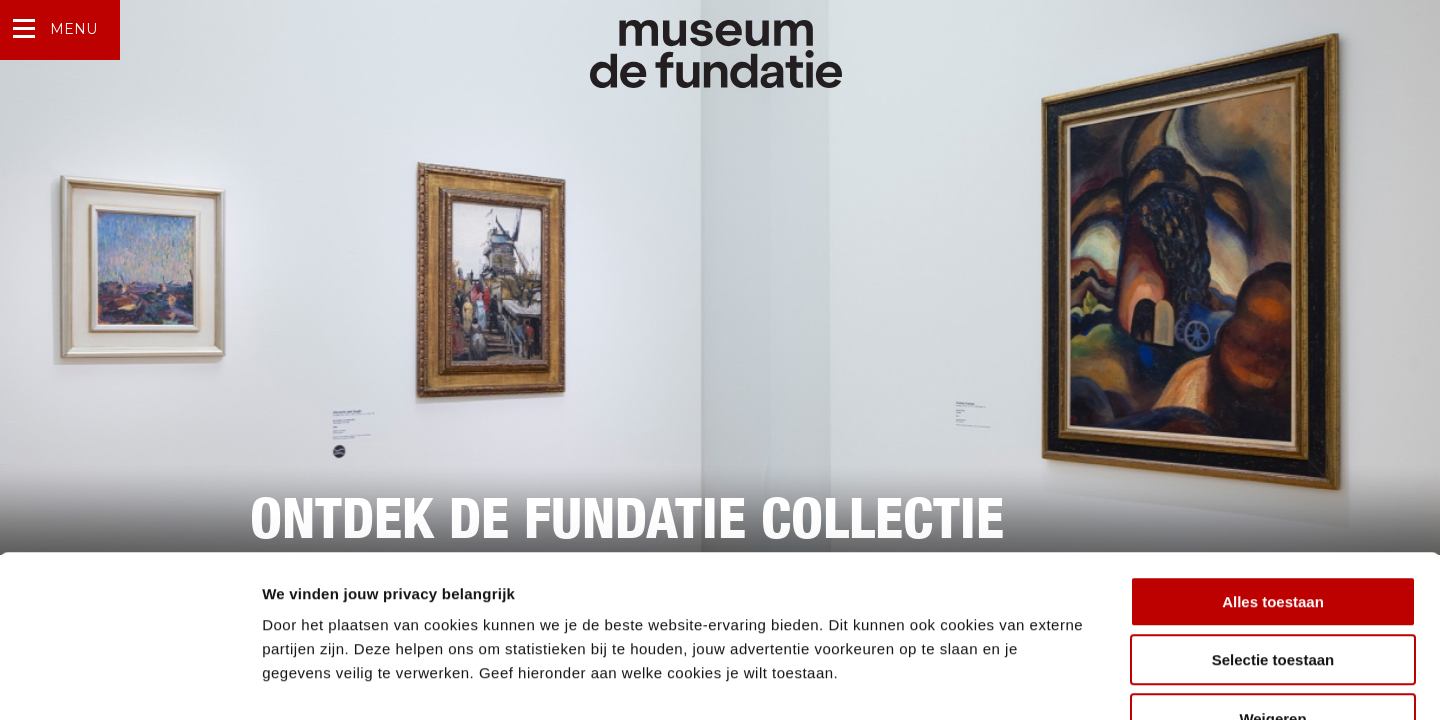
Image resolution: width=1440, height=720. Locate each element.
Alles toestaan (1273, 475)
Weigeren (1272, 592)
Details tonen (1080, 680)
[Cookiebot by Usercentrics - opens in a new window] (129, 681)
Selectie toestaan (1273, 534)
